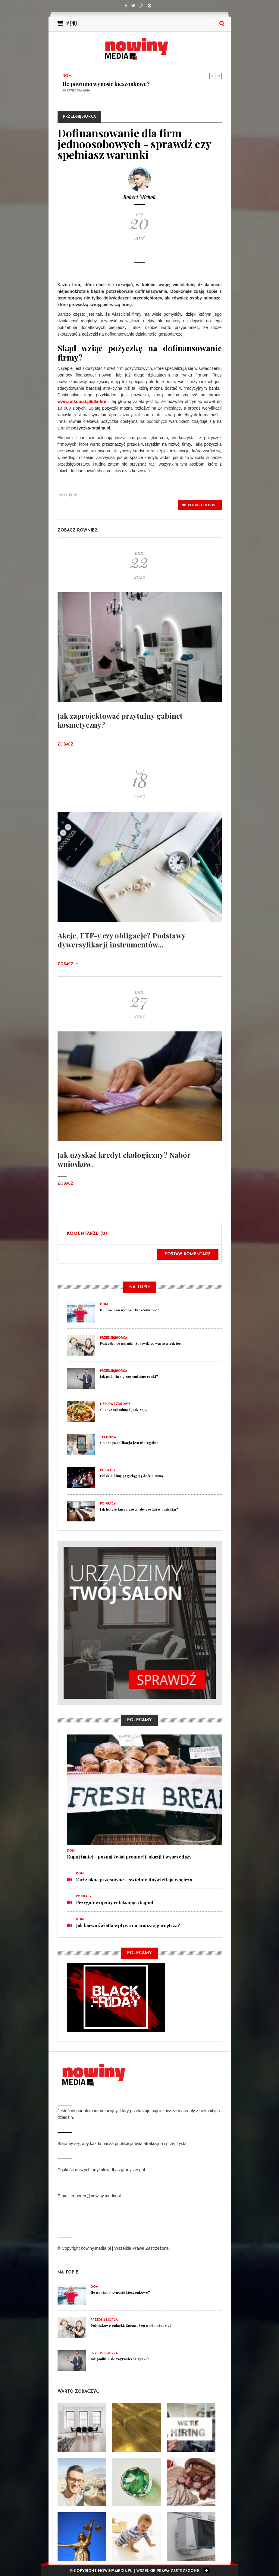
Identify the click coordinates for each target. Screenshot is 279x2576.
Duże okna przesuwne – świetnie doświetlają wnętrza (134, 1880)
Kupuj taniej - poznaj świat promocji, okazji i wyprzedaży (129, 1857)
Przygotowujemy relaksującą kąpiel (114, 1902)
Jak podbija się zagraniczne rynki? (129, 1376)
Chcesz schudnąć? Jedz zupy (123, 1409)
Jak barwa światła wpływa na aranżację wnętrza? (128, 1925)
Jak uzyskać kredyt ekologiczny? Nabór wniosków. (124, 1159)
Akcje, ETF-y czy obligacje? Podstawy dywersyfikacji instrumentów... (121, 940)
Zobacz (68, 744)
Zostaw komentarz (187, 1254)
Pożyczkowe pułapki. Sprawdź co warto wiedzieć (140, 1343)
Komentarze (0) (87, 1234)
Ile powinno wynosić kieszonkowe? (106, 84)
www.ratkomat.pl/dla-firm (83, 401)
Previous (212, 76)
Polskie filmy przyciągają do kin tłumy (132, 1476)
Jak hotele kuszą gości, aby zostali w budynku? (139, 1509)
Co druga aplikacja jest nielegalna (129, 1442)
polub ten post (199, 505)
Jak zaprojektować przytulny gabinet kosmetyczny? (120, 720)
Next (219, 76)
